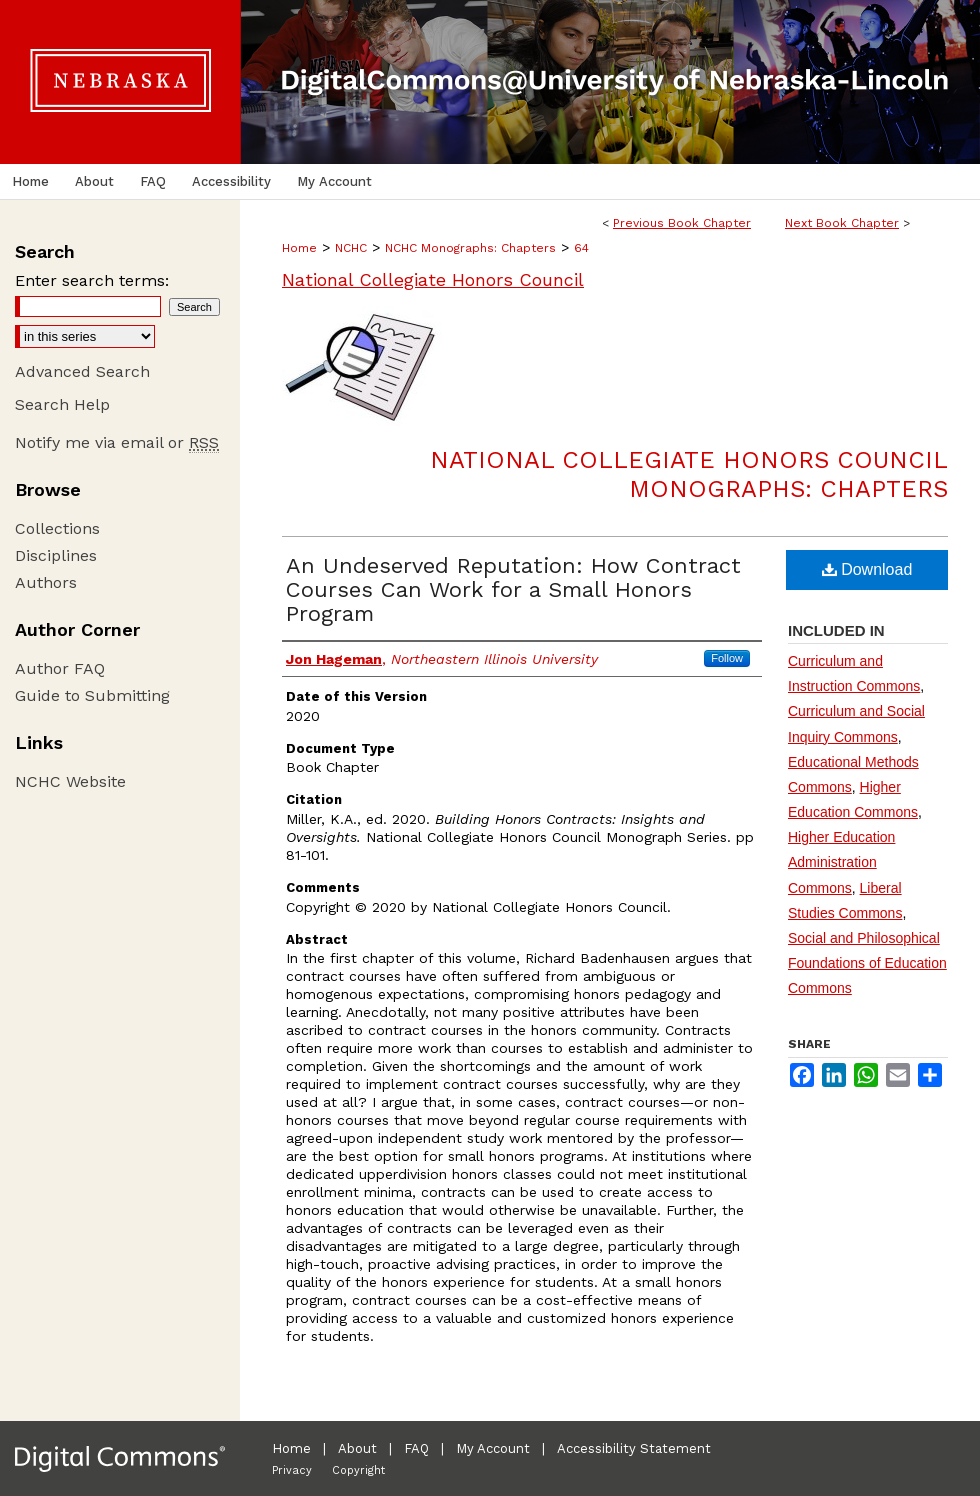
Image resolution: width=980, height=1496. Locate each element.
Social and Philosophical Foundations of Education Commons (867, 963)
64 (581, 248)
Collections (57, 528)
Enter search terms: (92, 280)
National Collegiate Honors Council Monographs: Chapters (689, 474)
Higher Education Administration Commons (841, 862)
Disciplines (56, 555)
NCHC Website (70, 781)
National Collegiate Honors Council (433, 279)
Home (299, 248)
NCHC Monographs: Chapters (470, 248)
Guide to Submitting (92, 695)
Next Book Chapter (842, 223)
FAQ (416, 1448)
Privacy (292, 1470)
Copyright (358, 1470)
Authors (46, 582)
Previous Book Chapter (682, 223)
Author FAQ (60, 668)
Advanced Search (82, 371)
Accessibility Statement (634, 1448)
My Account (493, 1448)
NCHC (351, 248)
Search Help (62, 404)
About (357, 1448)
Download (867, 569)
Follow (727, 658)
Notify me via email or (117, 442)
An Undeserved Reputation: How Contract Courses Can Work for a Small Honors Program (513, 589)
